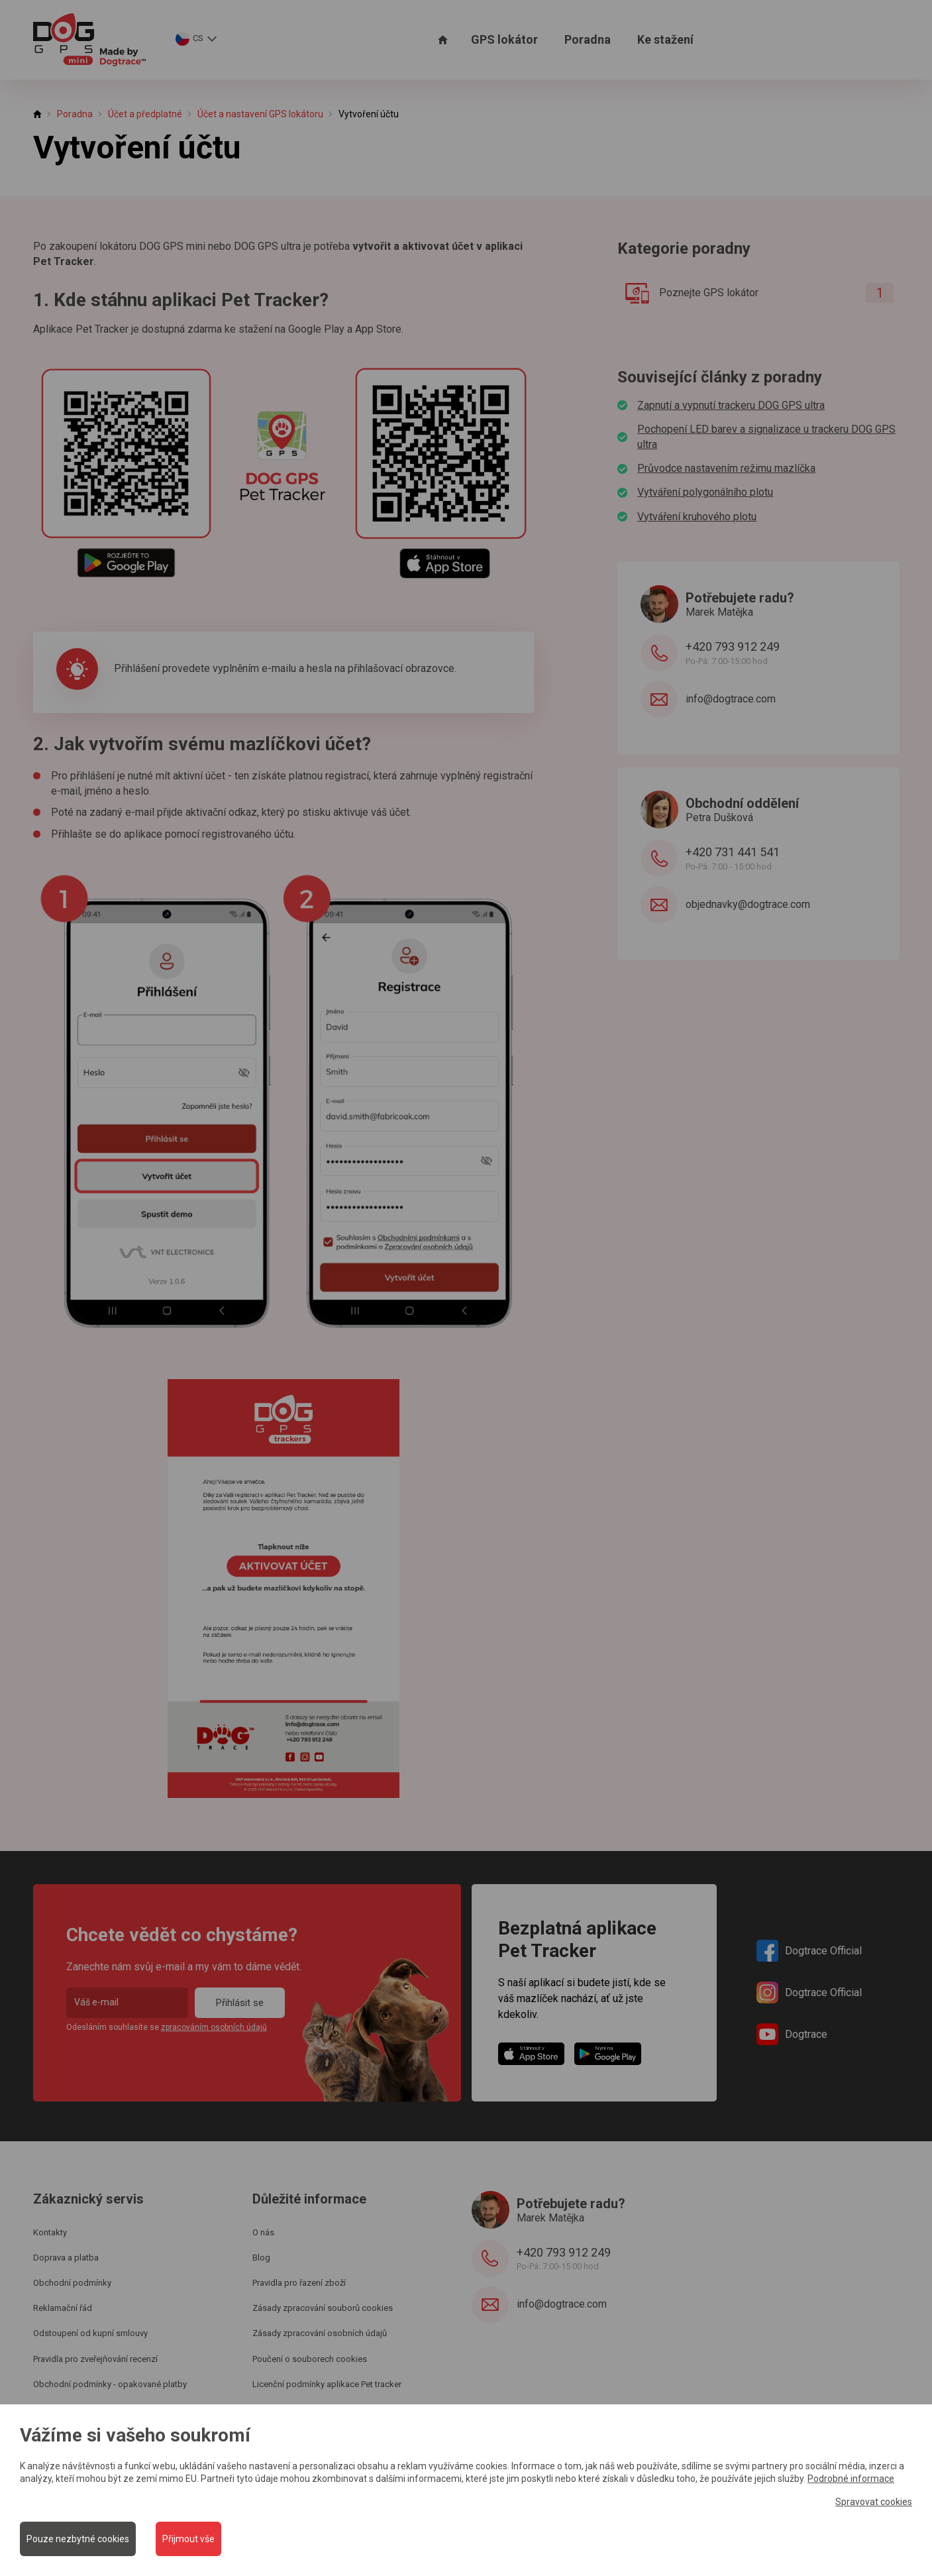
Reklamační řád (62, 2308)
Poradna (587, 39)
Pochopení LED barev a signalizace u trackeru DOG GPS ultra (766, 436)
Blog (261, 2258)
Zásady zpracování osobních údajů (319, 2333)
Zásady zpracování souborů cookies (322, 2308)
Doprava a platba (66, 2258)
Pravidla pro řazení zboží (299, 2283)
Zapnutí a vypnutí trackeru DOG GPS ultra (731, 405)
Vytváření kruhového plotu (696, 516)
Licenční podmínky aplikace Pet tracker (326, 2384)
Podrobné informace (850, 2478)
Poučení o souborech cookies (309, 2359)
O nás (263, 2232)
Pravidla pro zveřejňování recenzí (95, 2359)
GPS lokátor (504, 39)
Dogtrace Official (809, 1951)
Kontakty (50, 2232)
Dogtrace (791, 2034)
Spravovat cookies (873, 2501)
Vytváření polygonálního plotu (705, 492)
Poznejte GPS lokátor (754, 293)
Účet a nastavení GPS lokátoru (260, 114)
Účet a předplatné (145, 114)
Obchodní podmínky (72, 2283)
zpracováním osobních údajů (214, 2027)
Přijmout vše (188, 2539)
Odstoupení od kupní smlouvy (90, 2333)
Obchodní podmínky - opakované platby (110, 2384)
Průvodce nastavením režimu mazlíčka (726, 468)
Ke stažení (665, 39)
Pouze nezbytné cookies (77, 2539)
